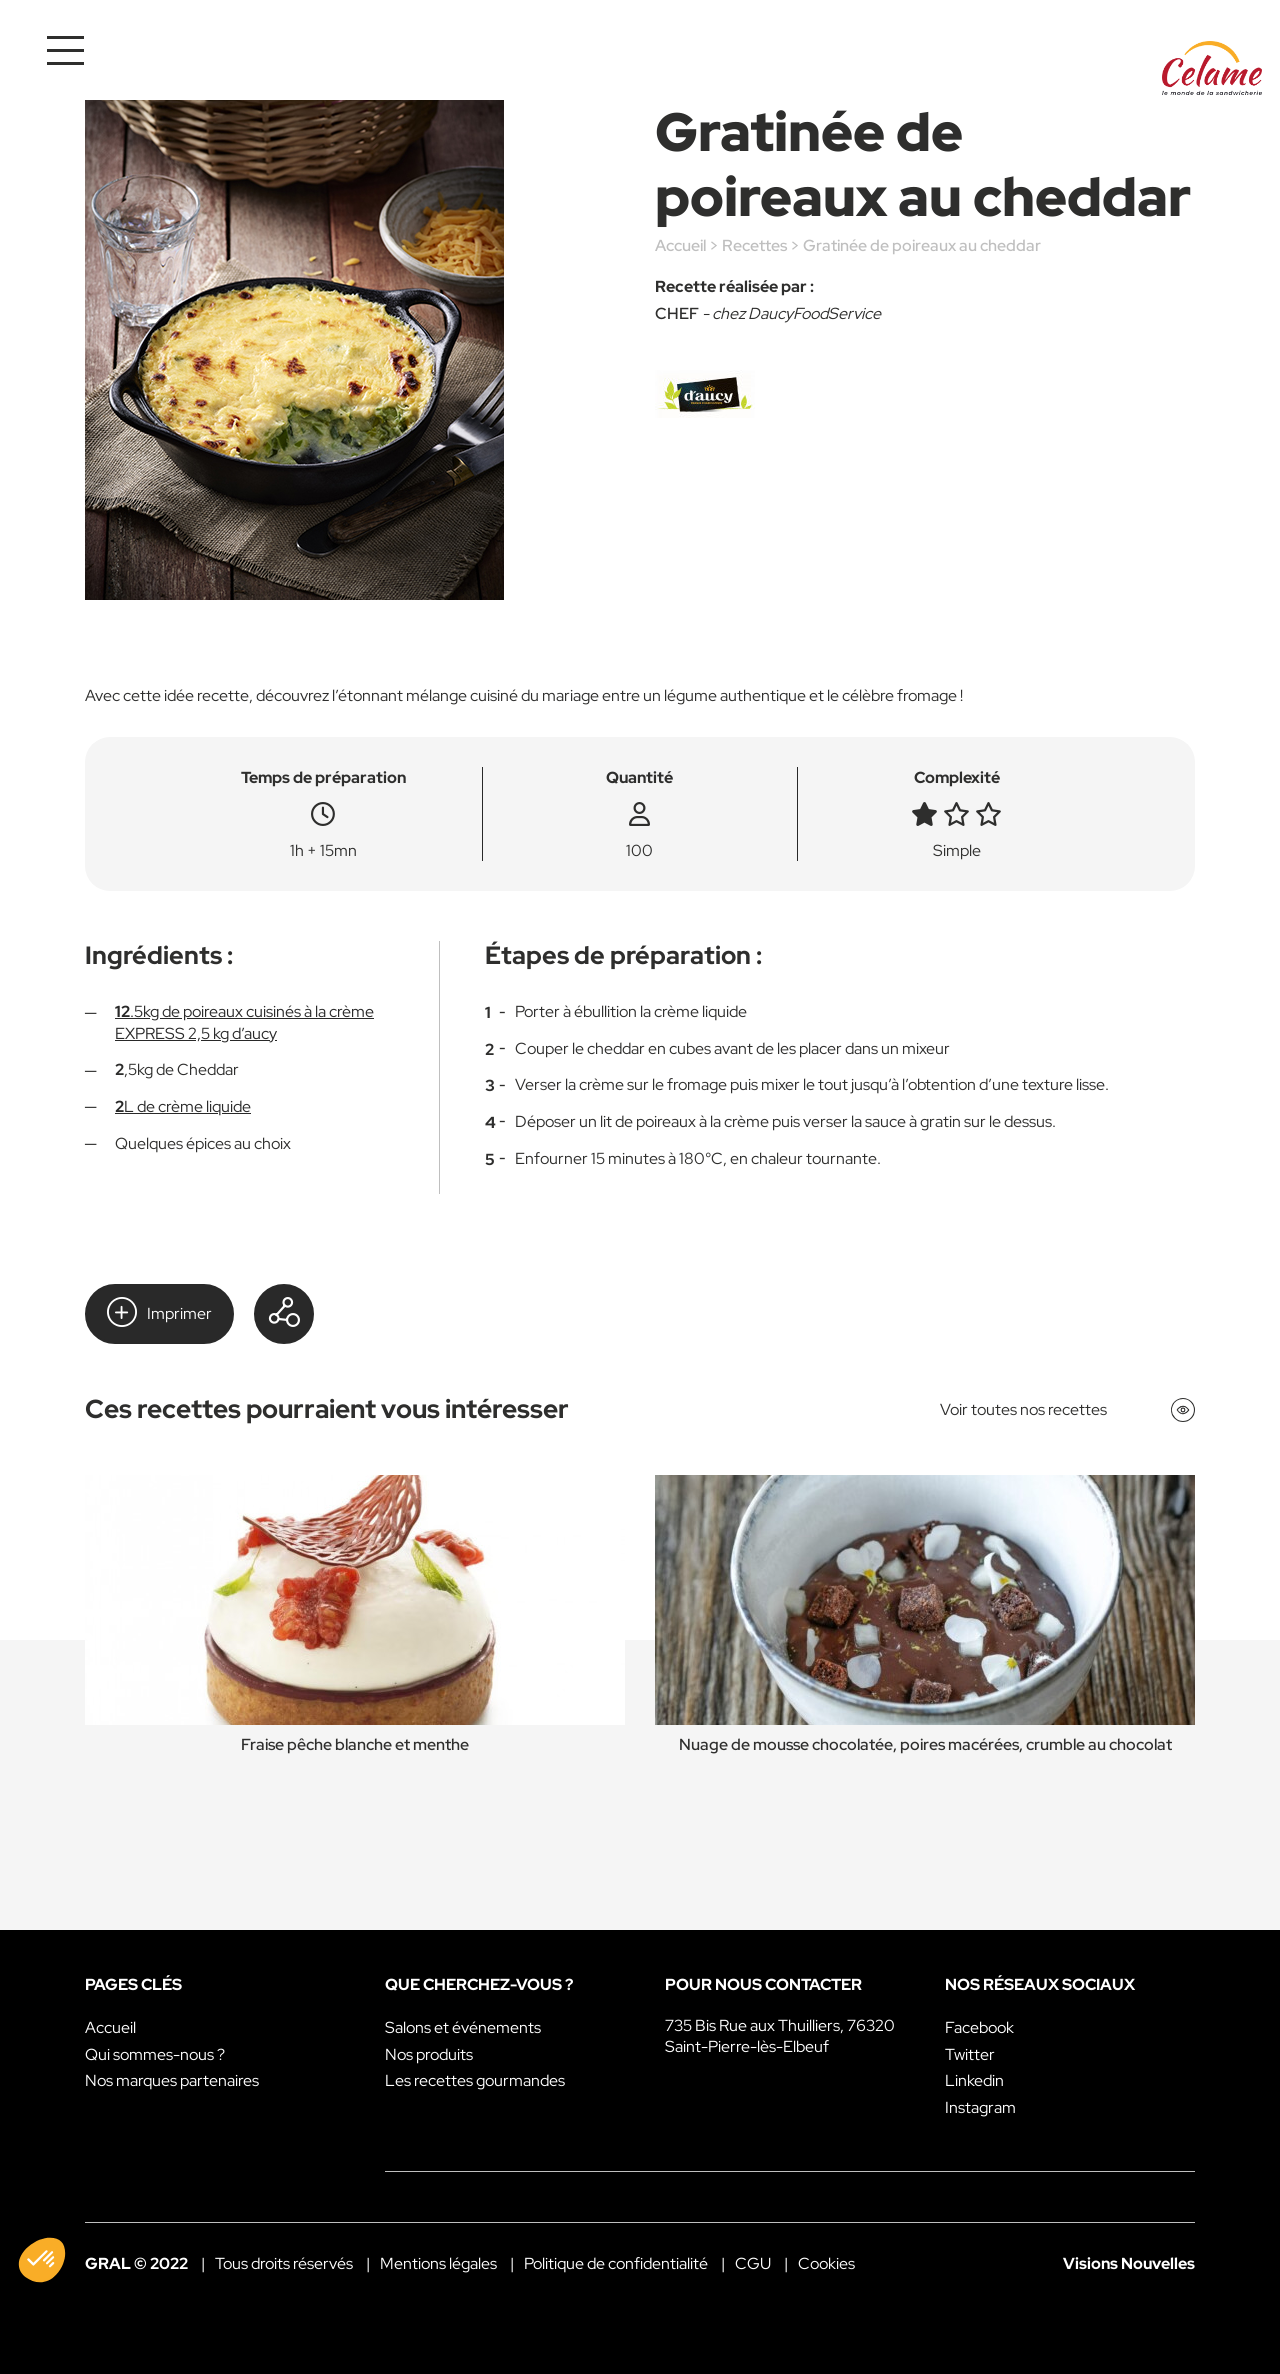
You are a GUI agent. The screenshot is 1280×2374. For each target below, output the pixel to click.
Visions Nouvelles (1129, 2263)
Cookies (826, 2263)
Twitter (970, 2054)
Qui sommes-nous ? (155, 2054)
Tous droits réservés (284, 2263)
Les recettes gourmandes (475, 2080)
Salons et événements (463, 2027)
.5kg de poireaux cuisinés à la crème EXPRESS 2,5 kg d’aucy (244, 1022)
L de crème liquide (183, 1106)
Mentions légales (438, 2263)
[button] (42, 2260)
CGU (753, 2263)
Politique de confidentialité (616, 2263)
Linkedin (974, 2080)
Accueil (680, 245)
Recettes (754, 245)
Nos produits (429, 2054)
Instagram (980, 2107)
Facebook (979, 2027)
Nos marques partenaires (172, 2080)
